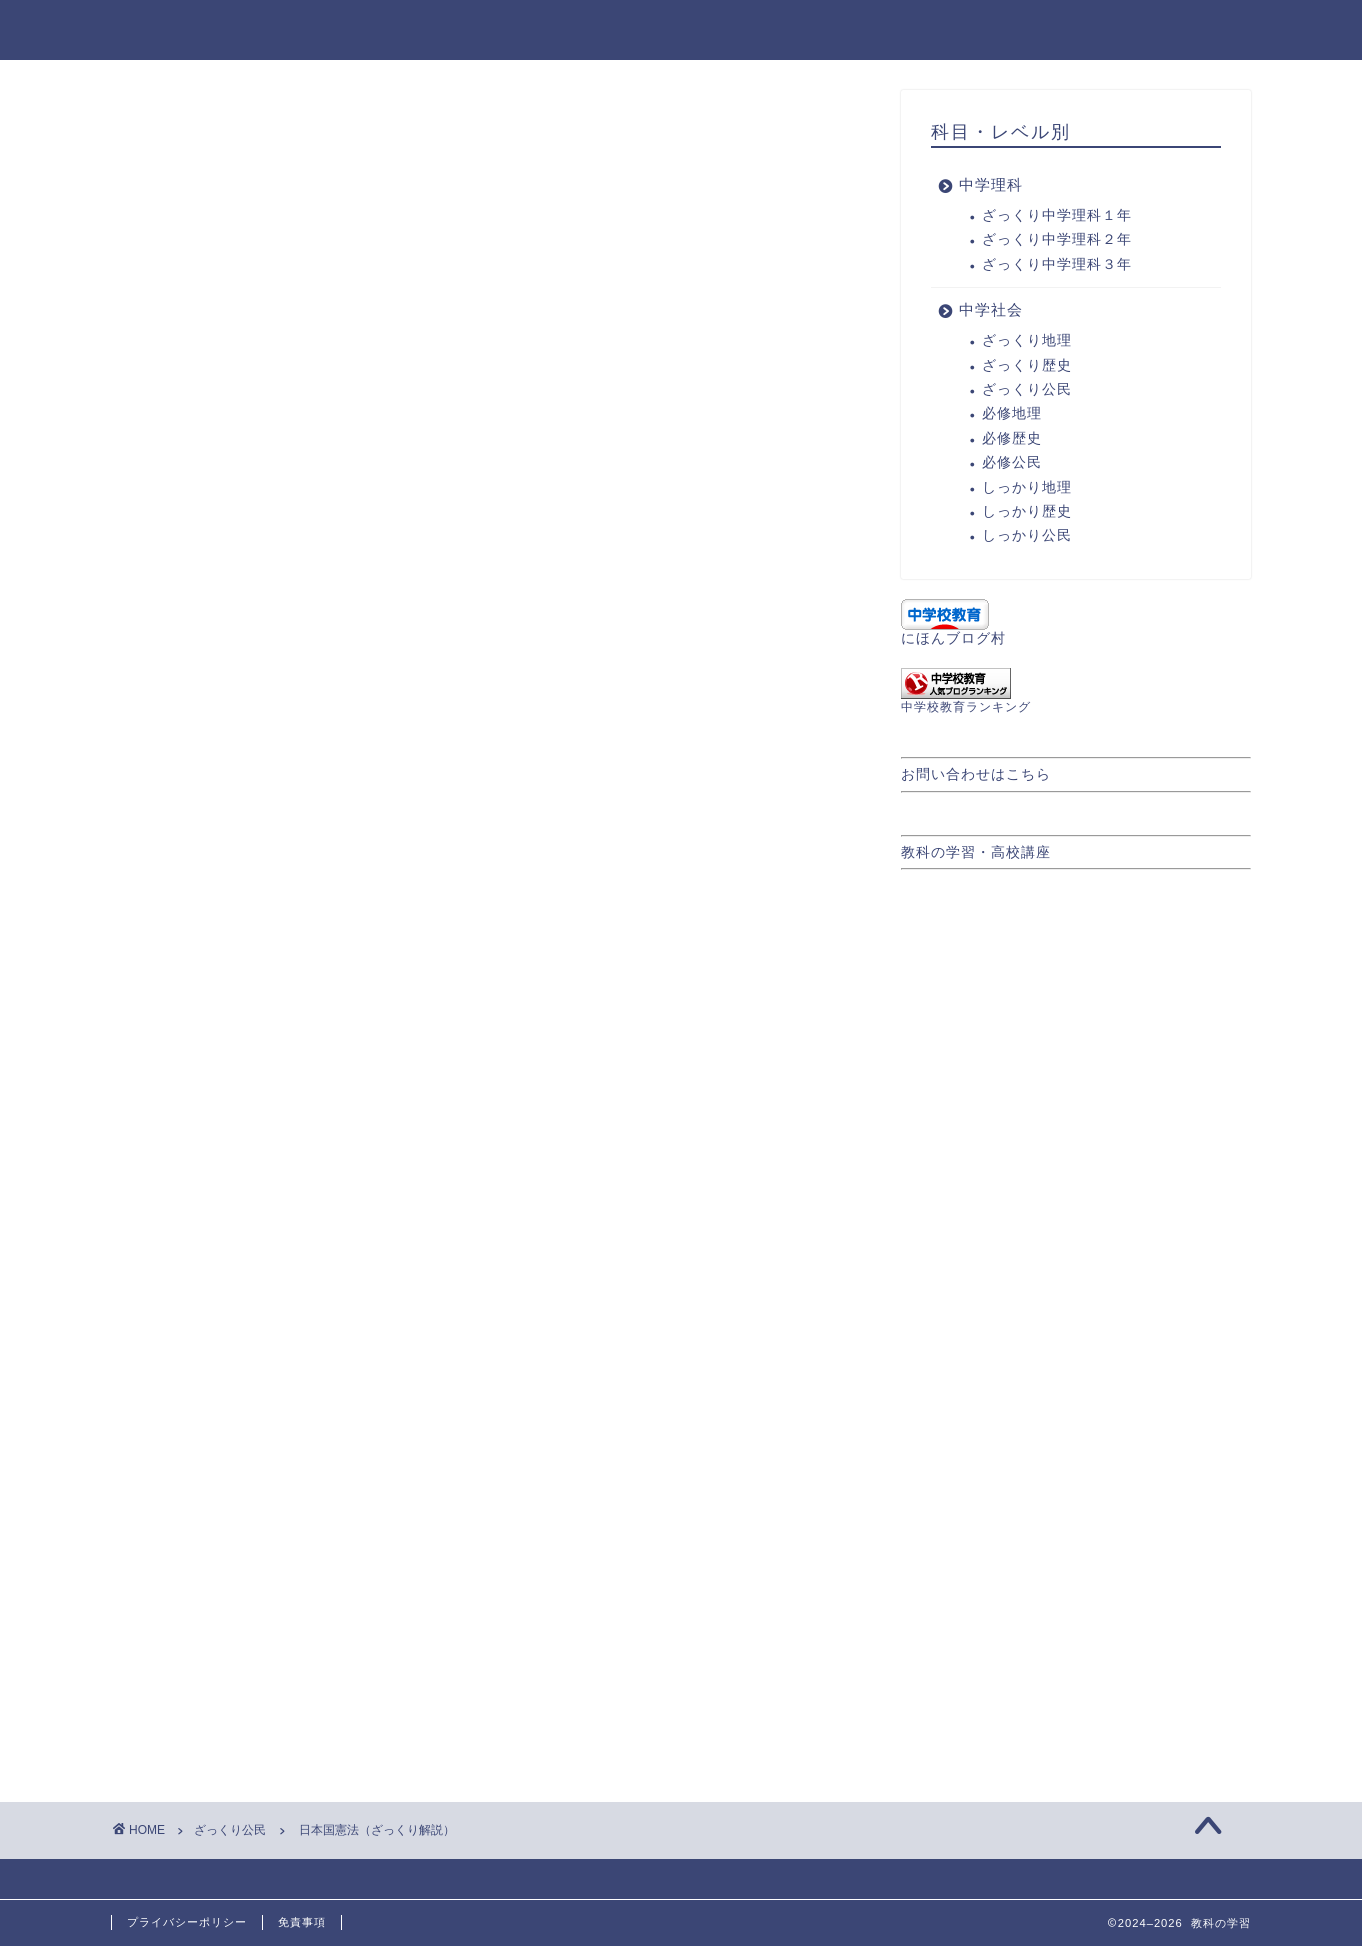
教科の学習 (164, 28)
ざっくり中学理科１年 (1057, 215)
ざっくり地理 (1027, 340)
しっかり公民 (1027, 535)
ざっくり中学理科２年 (1057, 239)
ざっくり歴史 (1027, 365)
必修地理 (1012, 413)
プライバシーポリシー (187, 1922)
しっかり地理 (1027, 487)
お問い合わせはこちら (976, 774)
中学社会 (1204, 31)
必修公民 (1012, 462)
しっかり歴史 (1027, 511)
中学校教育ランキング (966, 707)
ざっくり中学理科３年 (1057, 264)
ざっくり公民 (184, 130)
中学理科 (1090, 31)
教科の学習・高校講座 (976, 852)
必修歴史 (1012, 438)
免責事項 (302, 1922)
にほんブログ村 (953, 638)
